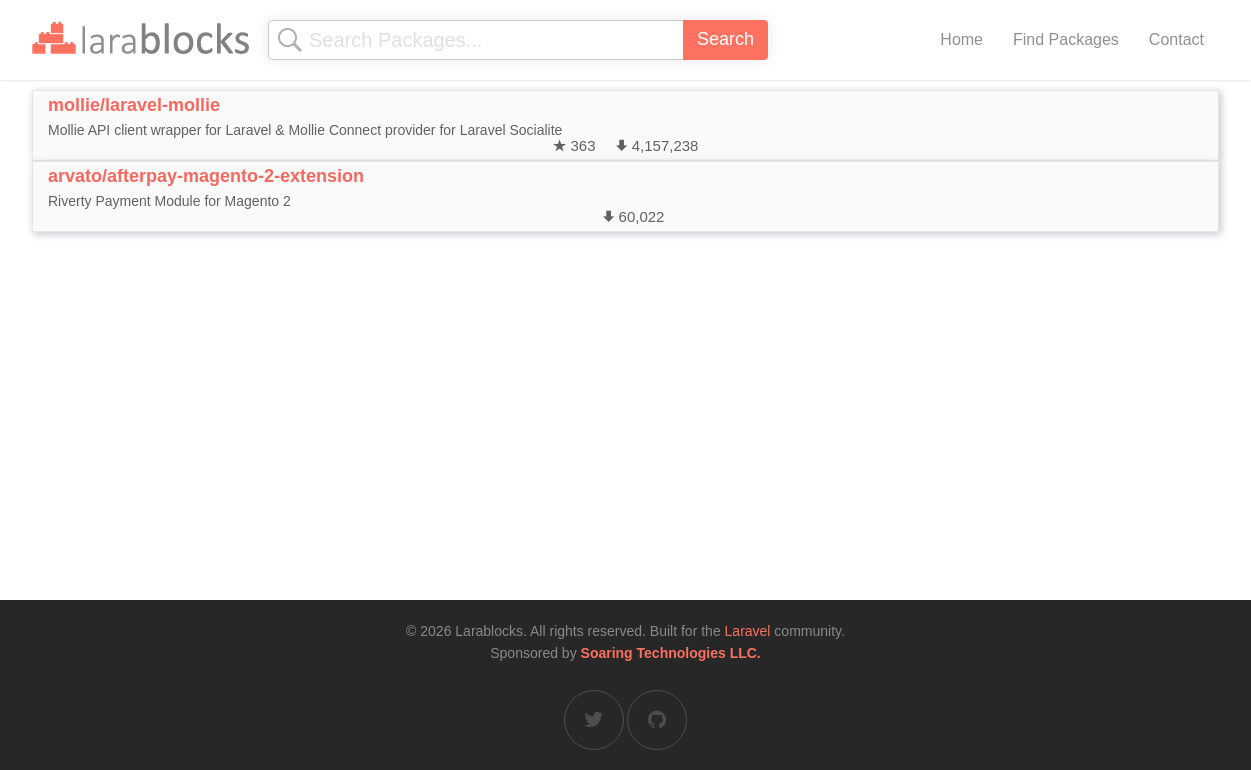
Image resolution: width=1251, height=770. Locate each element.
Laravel (748, 631)
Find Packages (1066, 39)
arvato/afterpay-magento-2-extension (206, 176)
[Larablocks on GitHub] (657, 720)
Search (725, 39)
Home (961, 39)
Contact (1176, 39)
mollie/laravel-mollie (134, 105)
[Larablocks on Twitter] (594, 720)
